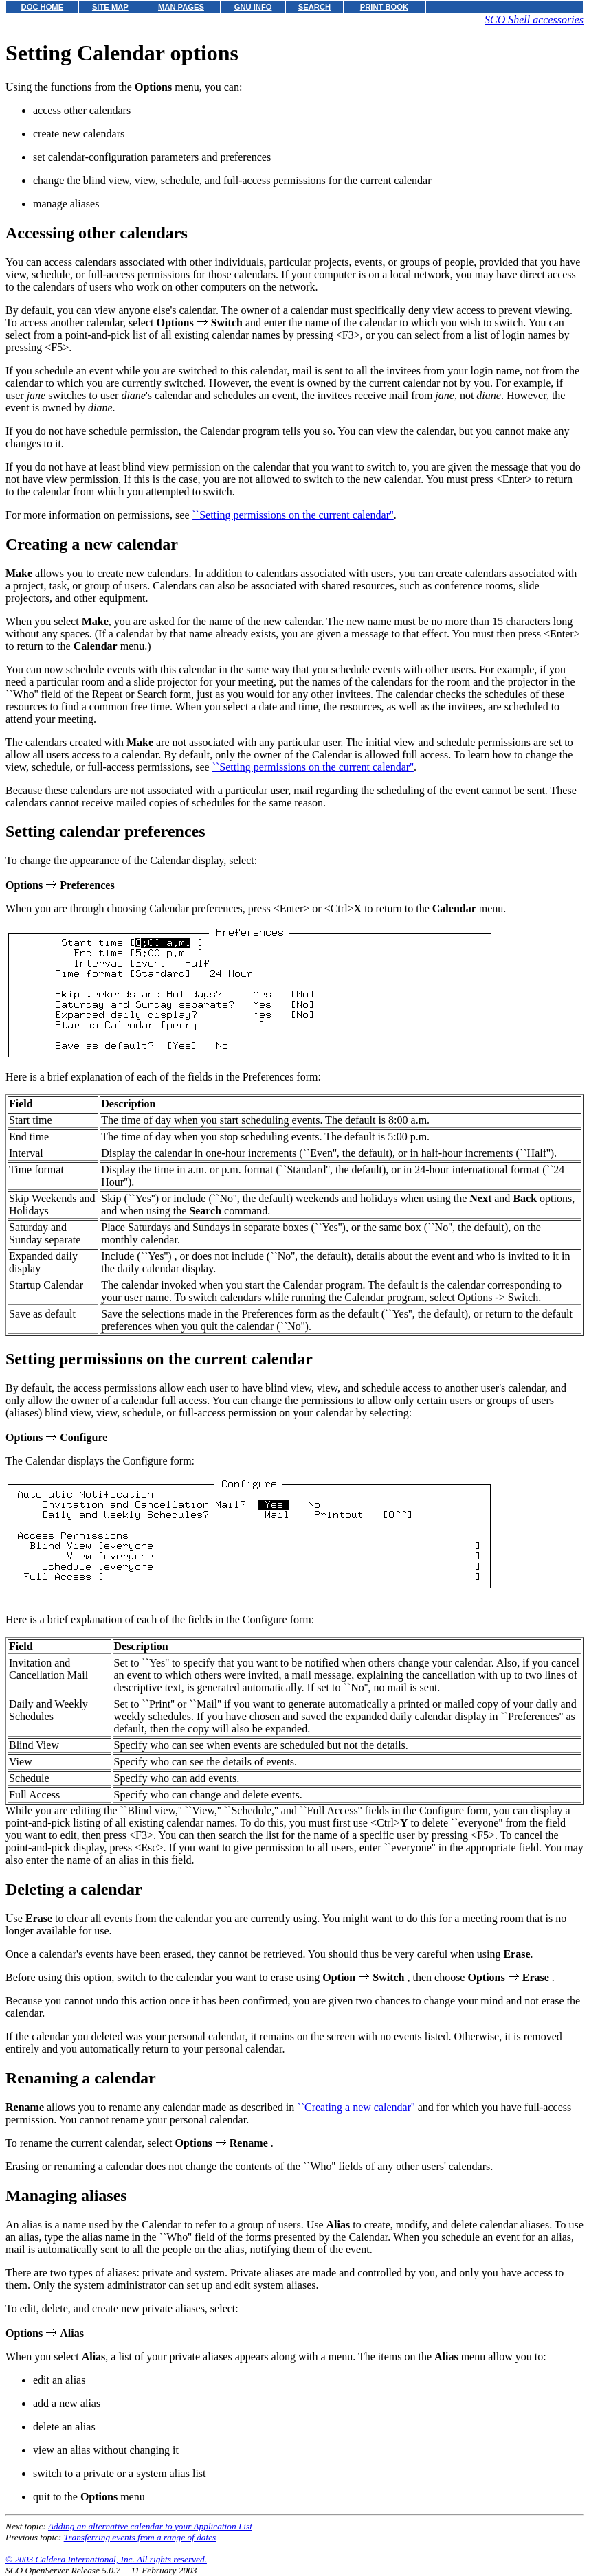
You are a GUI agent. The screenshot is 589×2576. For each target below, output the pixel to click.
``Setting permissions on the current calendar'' (293, 515)
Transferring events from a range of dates (140, 2537)
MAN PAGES (181, 7)
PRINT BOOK (384, 7)
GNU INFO (253, 7)
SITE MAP (110, 7)
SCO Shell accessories (534, 19)
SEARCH (314, 7)
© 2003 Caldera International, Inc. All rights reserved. (106, 2559)
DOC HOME (42, 7)
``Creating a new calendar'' (355, 2107)
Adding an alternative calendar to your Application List (150, 2526)
